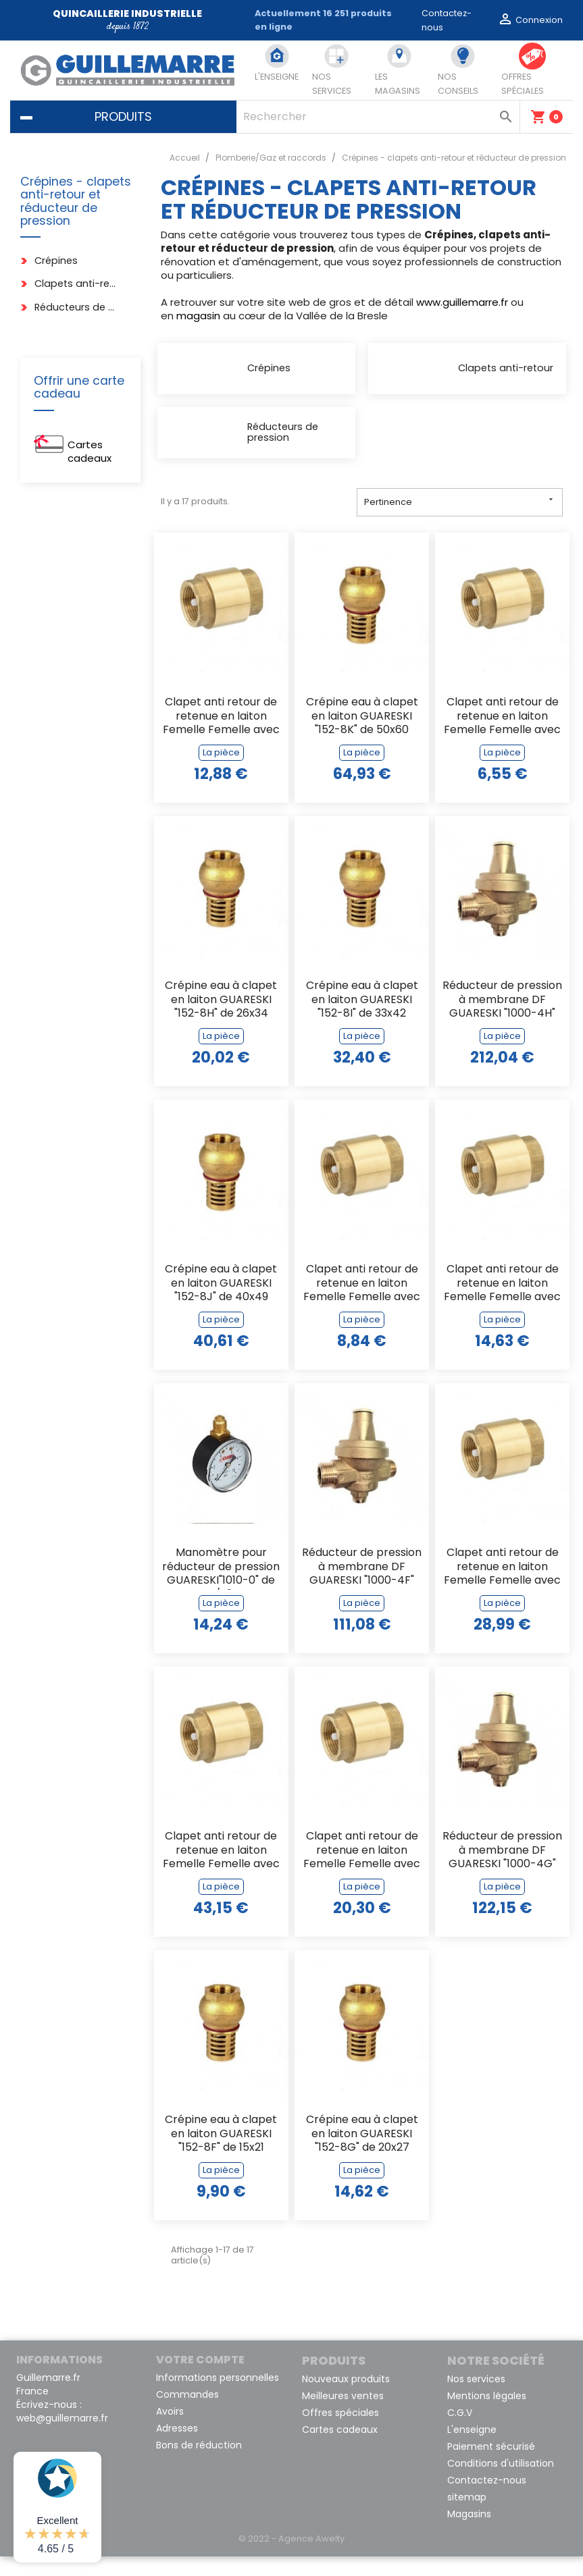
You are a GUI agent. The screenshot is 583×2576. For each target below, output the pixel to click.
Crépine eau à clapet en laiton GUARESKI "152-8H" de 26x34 (221, 1019)
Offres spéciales (340, 2432)
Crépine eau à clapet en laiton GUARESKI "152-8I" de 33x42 (362, 1019)
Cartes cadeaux (89, 451)
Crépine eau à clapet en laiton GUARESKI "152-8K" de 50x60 (362, 736)
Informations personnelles (217, 2397)
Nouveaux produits (346, 2398)
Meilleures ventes (343, 2415)
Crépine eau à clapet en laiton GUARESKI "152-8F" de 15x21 (221, 2153)
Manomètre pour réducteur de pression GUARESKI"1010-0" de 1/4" (221, 1587)
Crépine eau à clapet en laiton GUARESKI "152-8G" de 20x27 (362, 2153)
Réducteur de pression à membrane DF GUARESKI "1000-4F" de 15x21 (362, 1587)
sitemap (466, 2516)
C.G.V (459, 2432)
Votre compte (200, 2378)
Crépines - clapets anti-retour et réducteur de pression (75, 201)
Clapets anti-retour (75, 283)
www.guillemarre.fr (462, 302)
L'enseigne (472, 2449)
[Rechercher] (377, 117)
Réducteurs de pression (75, 307)
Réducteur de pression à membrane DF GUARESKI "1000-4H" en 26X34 (502, 1020)
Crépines (56, 260)
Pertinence (459, 520)
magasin (198, 315)
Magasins (469, 2533)
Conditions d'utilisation (500, 2483)
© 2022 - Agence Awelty (291, 2558)
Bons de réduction (199, 2464)
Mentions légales (486, 2415)
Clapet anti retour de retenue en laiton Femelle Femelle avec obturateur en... (221, 737)
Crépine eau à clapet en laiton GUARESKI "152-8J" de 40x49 (221, 1303)
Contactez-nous (486, 2499)
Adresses (177, 2447)
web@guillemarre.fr (62, 2437)
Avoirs (170, 2431)
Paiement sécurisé (491, 2466)
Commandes (187, 2414)
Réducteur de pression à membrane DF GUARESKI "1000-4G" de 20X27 (502, 1871)
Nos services (476, 2398)
